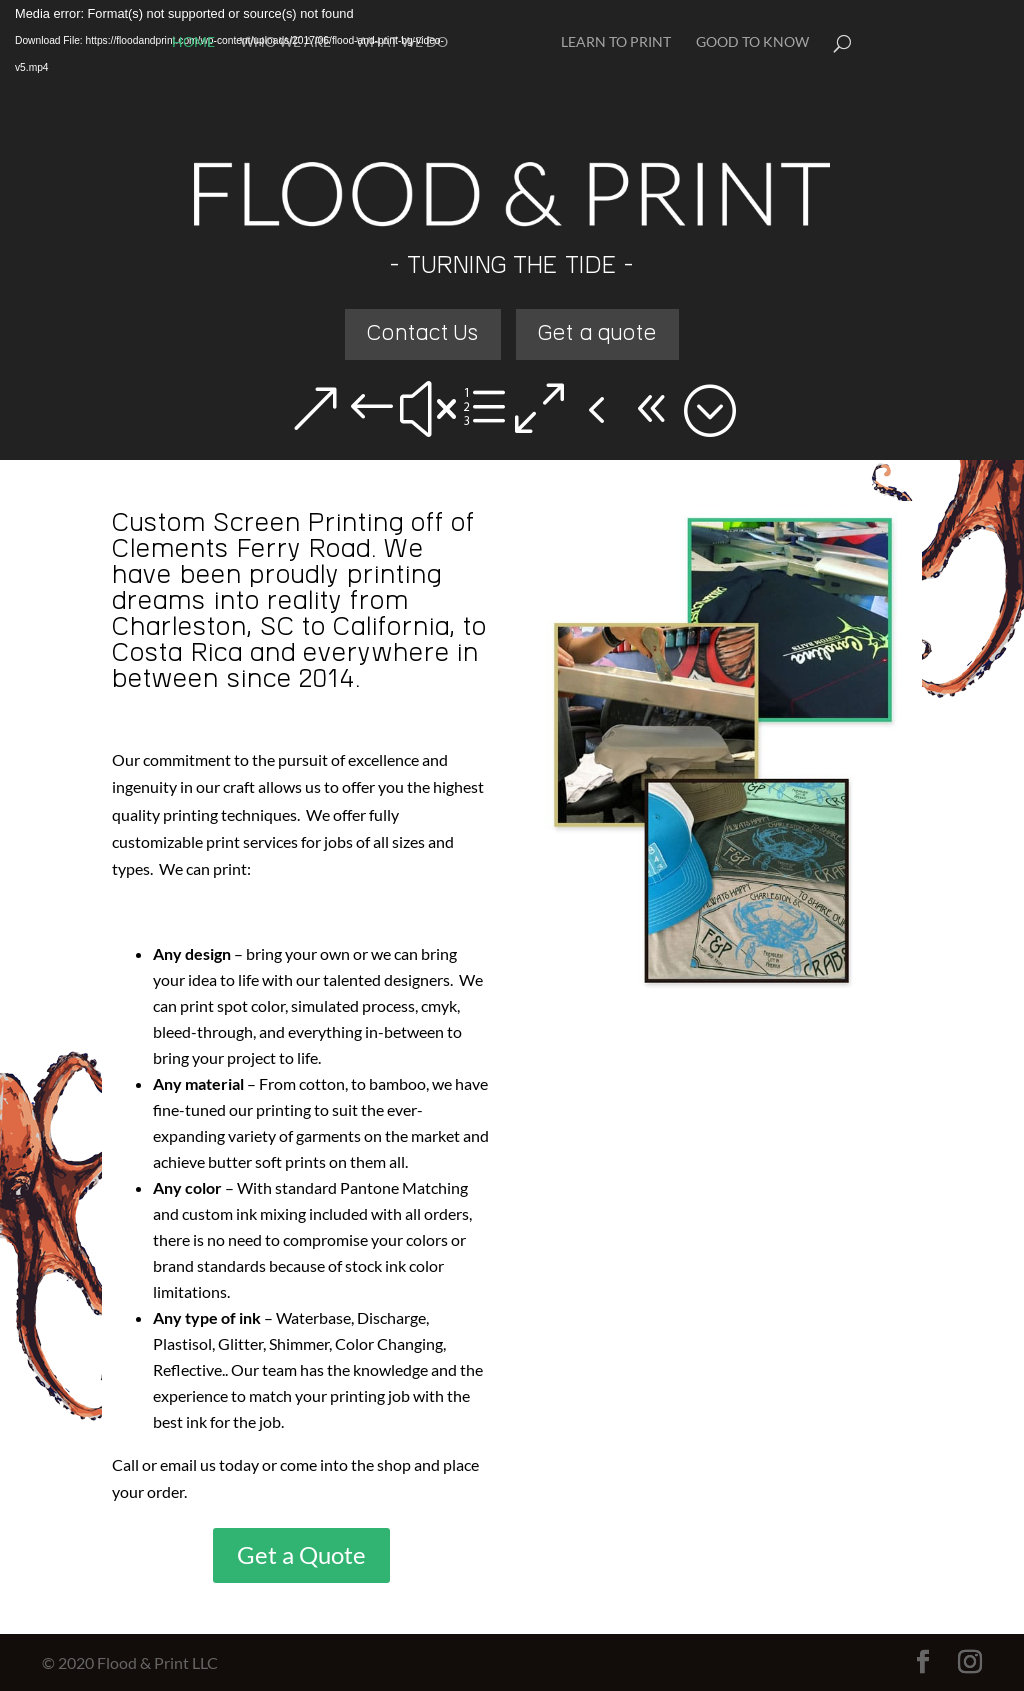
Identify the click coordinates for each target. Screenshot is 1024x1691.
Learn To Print (616, 42)
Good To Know (752, 42)
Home (193, 42)
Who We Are (285, 42)
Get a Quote (301, 1554)
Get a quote (597, 334)
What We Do (402, 42)
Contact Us (423, 334)
